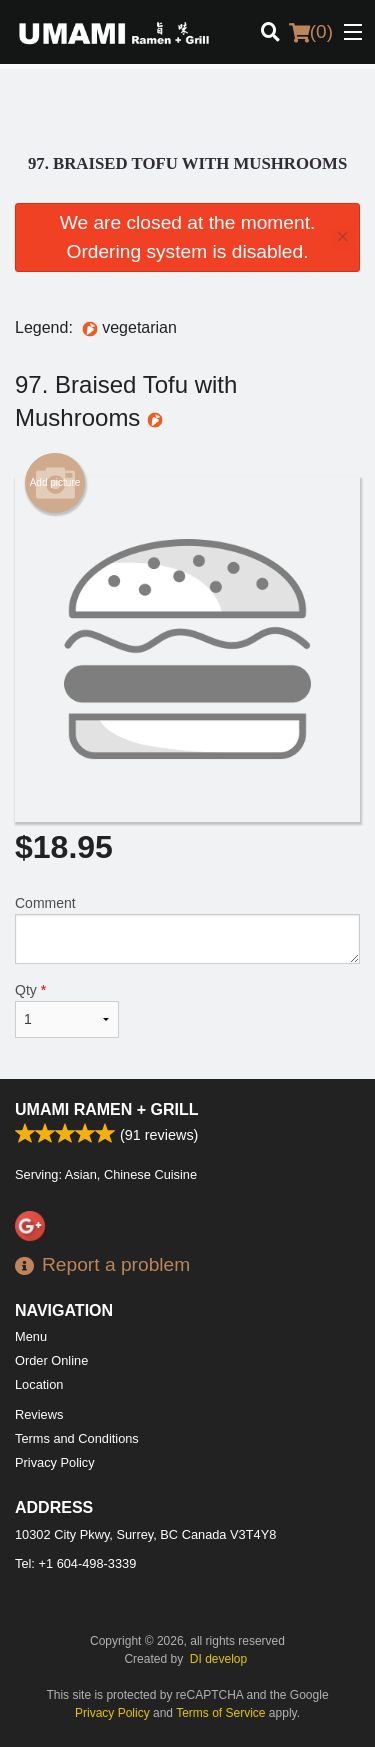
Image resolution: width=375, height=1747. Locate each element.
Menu (31, 1336)
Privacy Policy (55, 1462)
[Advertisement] (187, 109)
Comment (187, 929)
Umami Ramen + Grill (107, 1109)
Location (39, 1384)
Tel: (75, 1563)
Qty (67, 1010)
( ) (311, 32)
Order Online (51, 1360)
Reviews (39, 1414)
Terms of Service (220, 1713)
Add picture (55, 483)
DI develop (218, 1659)
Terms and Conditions (77, 1438)
